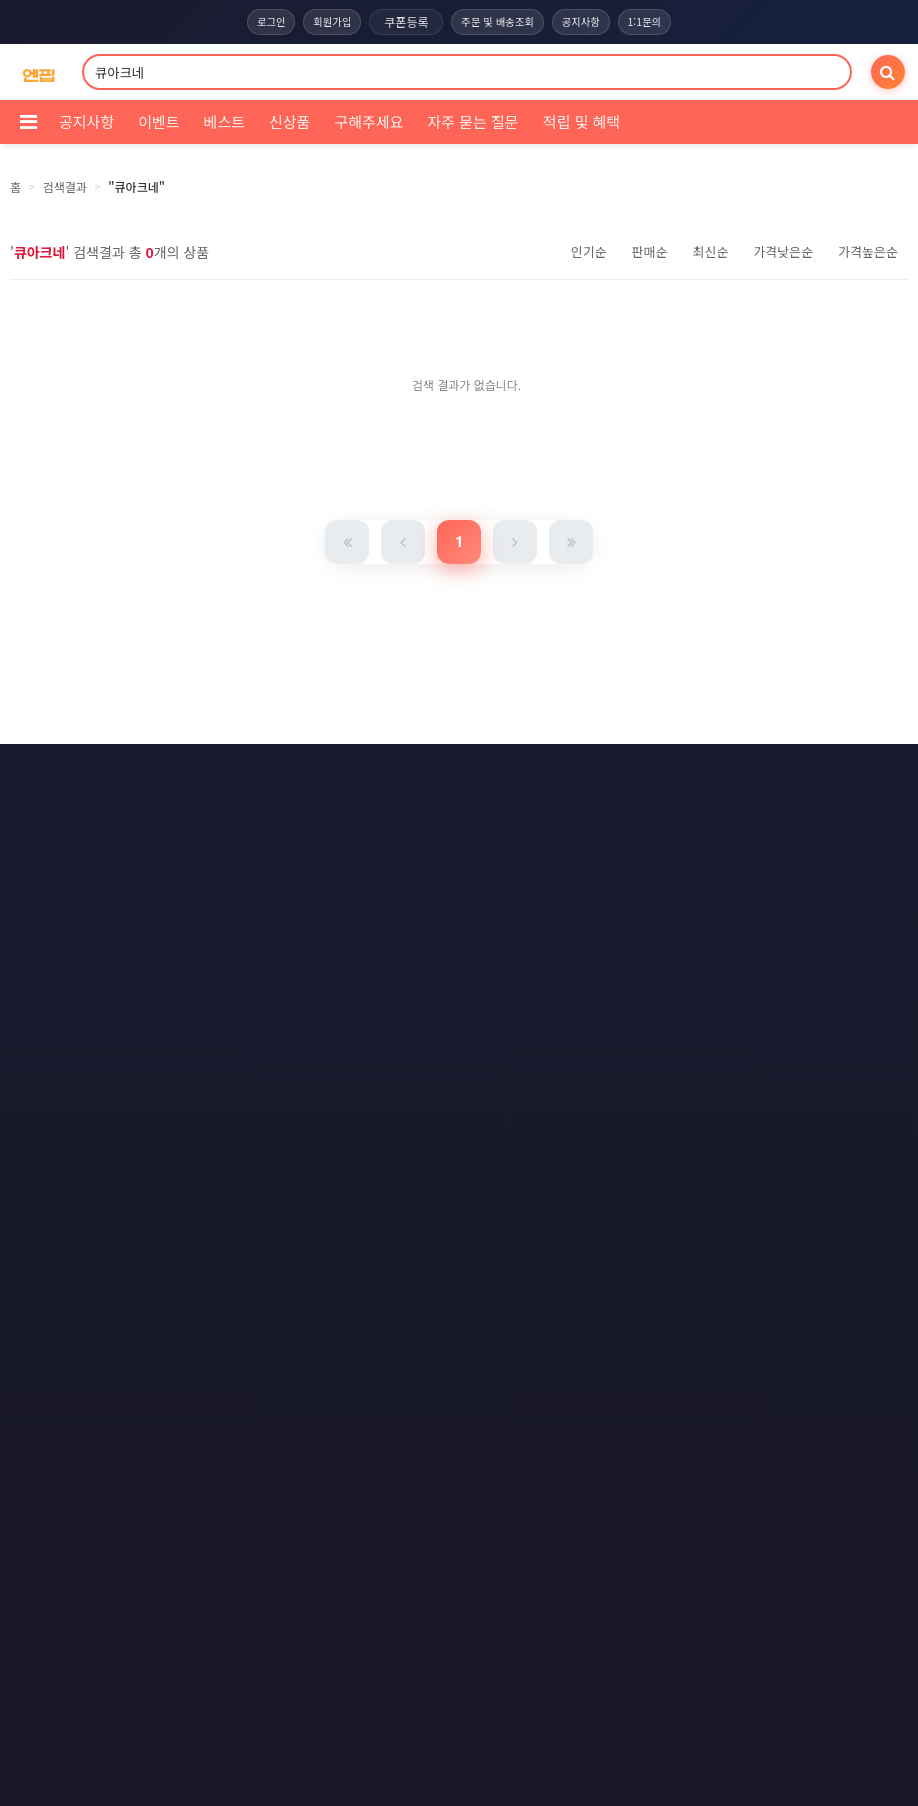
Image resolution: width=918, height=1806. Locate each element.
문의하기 (443, 811)
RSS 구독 (635, 811)
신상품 (289, 121)
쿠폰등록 (403, 21)
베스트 (224, 121)
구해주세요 (368, 121)
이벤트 (158, 121)
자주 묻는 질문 (472, 121)
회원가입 (326, 22)
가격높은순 (868, 251)
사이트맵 (539, 811)
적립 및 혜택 (581, 121)
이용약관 (316, 774)
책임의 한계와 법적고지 (314, 811)
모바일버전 (562, 848)
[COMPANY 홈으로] (38, 72)
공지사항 (586, 22)
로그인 (261, 22)
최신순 (710, 251)
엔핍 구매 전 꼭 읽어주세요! (632, 1134)
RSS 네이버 (455, 848)
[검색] (888, 72)
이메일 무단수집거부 (575, 774)
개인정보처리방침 (432, 774)
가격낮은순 (783, 251)
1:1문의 (654, 22)
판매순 (650, 251)
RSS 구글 (352, 848)
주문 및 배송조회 (497, 22)
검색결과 (65, 186)
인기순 (589, 251)
